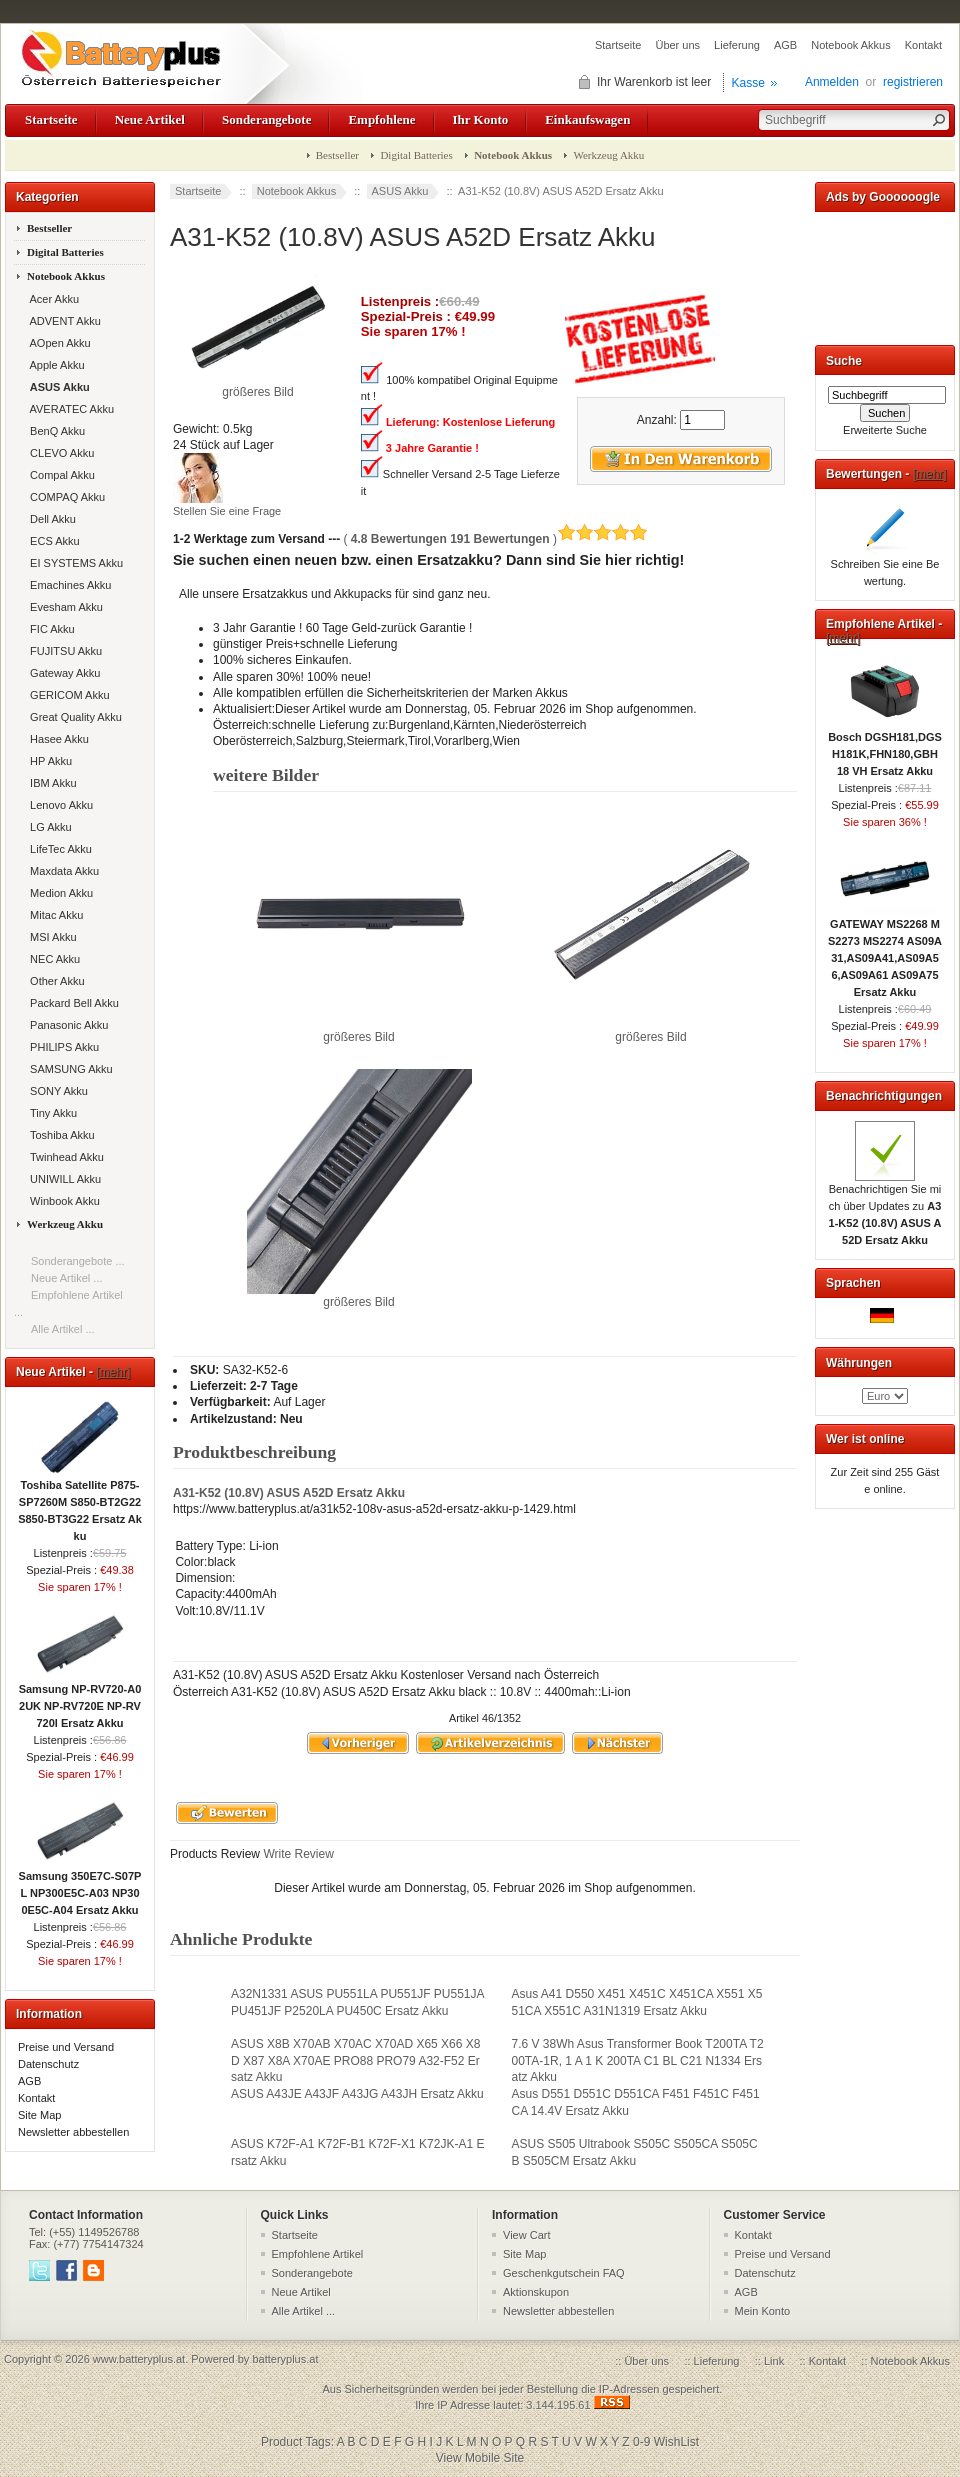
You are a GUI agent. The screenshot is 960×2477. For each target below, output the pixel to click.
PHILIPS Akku (61, 1047)
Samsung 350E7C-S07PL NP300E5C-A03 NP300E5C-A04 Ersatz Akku (80, 1887)
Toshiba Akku (59, 1135)
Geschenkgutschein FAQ (564, 2273)
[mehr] (113, 1372)
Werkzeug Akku (608, 155)
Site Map (39, 2115)
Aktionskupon (536, 2292)
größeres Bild (359, 1031)
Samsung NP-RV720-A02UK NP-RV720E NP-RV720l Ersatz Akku (80, 1700)
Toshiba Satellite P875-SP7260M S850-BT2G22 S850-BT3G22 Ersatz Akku (80, 1504)
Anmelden (832, 82)
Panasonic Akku (66, 1025)
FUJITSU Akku (63, 651)
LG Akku (48, 827)
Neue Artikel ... (67, 1278)
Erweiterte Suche (885, 430)
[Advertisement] (885, 274)
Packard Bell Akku (71, 1003)
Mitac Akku (53, 915)
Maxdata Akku (61, 871)
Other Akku (54, 981)
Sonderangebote (266, 119)
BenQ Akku (54, 431)
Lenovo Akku (58, 805)
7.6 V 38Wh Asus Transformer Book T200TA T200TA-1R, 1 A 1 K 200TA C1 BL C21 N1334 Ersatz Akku (638, 2060)
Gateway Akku (62, 673)
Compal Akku (59, 475)
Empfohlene (381, 119)
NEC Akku (52, 959)
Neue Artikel (150, 119)
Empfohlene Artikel (318, 2254)
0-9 (641, 2442)
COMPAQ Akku (64, 497)
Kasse (748, 83)
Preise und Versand (66, 2047)
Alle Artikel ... (63, 1329)
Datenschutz (48, 2064)
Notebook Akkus (851, 45)
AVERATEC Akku (69, 409)
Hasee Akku (56, 739)
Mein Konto (763, 2311)
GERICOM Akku (67, 695)
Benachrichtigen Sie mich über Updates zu (885, 1208)
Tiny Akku (50, 1113)
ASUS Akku (400, 191)
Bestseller (337, 155)
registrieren (913, 82)
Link (774, 2361)
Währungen (859, 1363)
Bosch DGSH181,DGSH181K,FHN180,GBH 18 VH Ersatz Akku (885, 748)
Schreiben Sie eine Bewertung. (885, 566)
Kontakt (923, 45)
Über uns (677, 45)
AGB (785, 45)
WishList (676, 2442)
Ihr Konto (481, 119)
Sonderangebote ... (78, 1261)
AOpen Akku (57, 343)
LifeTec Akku (58, 849)
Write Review (297, 1854)
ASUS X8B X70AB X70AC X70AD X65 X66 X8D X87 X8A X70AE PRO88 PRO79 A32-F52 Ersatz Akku (355, 2060)
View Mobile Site (480, 2458)
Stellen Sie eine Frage (227, 511)
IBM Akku (50, 783)
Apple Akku (54, 365)
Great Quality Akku (73, 717)
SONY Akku (56, 1091)
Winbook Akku (62, 1201)
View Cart (526, 2235)
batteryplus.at (285, 2359)
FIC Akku (49, 629)
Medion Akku (58, 893)
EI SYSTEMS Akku (73, 563)
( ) (495, 539)
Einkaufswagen (587, 119)
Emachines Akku (67, 585)
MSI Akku (50, 937)
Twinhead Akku (64, 1157)
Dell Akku (50, 519)
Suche (844, 361)
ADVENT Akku (62, 321)
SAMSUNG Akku (68, 1069)
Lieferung (737, 45)
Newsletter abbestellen (73, 2132)
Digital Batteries (416, 155)
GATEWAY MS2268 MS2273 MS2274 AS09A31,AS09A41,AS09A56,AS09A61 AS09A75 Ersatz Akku (885, 952)
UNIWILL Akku (62, 1179)
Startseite (618, 45)
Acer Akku (51, 299)
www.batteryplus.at (139, 2359)
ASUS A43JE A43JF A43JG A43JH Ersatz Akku (357, 2094)
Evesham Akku (63, 607)
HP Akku (48, 761)
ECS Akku (52, 541)
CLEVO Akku (59, 453)
